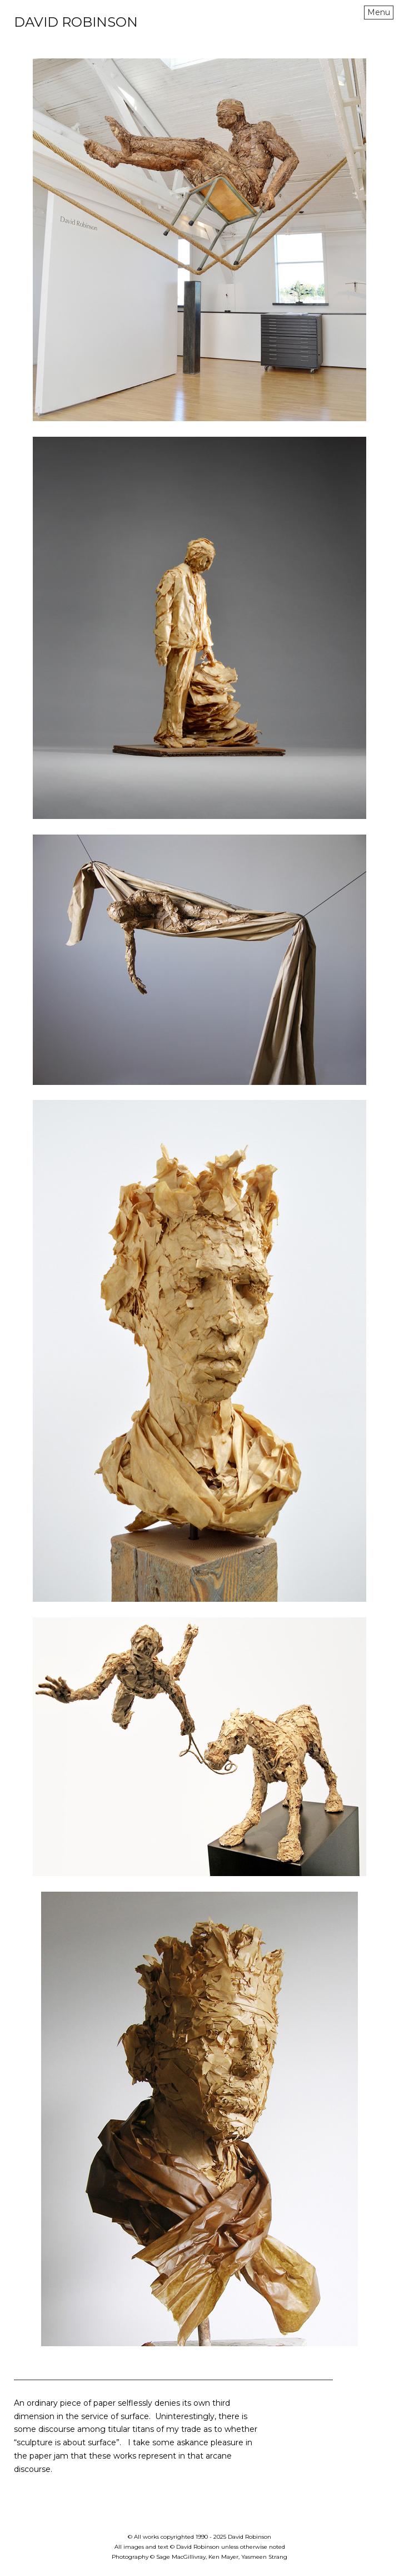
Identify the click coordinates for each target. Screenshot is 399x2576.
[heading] (76, 24)
